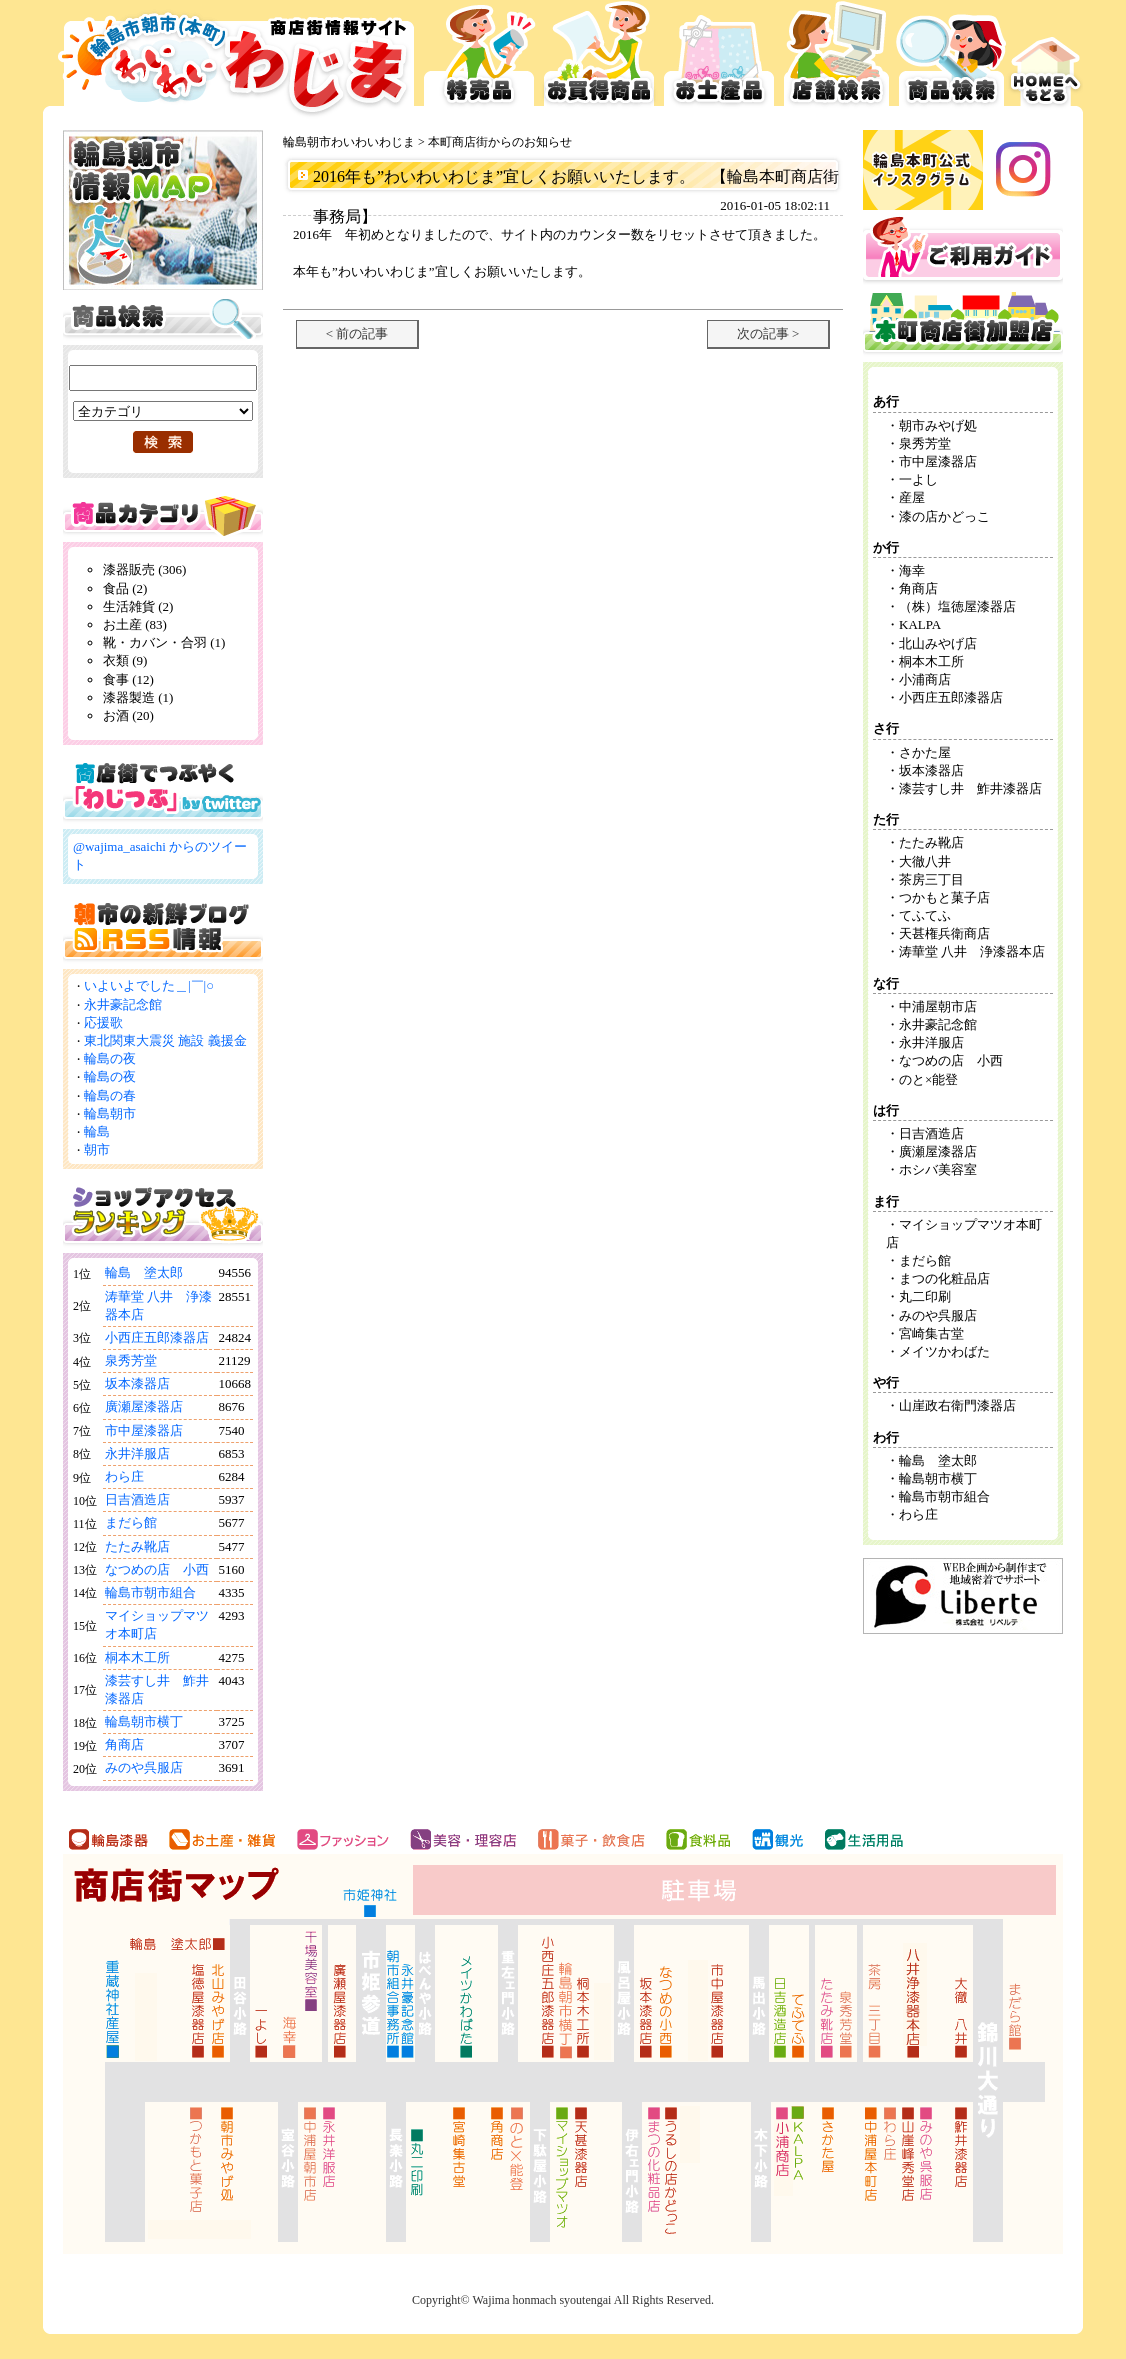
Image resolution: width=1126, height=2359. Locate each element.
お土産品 (719, 60)
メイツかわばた (944, 1351)
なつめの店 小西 (157, 1569)
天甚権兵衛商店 (944, 933)
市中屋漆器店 (144, 1430)
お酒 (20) (128, 715)
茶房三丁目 (931, 879)
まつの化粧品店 (944, 1278)
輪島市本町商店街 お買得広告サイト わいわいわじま (231, 60)
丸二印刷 (925, 1296)
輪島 (97, 1131)
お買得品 (599, 60)
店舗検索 (836, 60)
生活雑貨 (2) (138, 606)
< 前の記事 (357, 333)
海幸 (912, 570)
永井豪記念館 (123, 1004)
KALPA (920, 624)
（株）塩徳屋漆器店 (964, 606)
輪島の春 (110, 1095)
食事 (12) (128, 679)
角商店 (124, 1744)
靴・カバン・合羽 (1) (164, 642)
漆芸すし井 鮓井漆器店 (970, 788)
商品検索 (951, 60)
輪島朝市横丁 (144, 1721)
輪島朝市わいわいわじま (349, 142)
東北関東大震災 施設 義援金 (165, 1040)
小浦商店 (925, 679)
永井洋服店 (137, 1453)
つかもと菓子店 (944, 897)
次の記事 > (768, 333)
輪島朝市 (110, 1113)
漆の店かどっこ (944, 516)
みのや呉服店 (144, 1767)
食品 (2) (125, 588)
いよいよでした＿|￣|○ (149, 985)
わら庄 (124, 1476)
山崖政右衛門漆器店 (957, 1405)
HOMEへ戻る (1046, 60)
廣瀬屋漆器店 (144, 1406)
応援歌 (103, 1022)
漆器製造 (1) (138, 697)
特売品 (479, 60)
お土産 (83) (135, 624)
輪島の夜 (110, 1058)
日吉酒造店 (137, 1499)
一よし (918, 479)
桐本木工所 (137, 1657)
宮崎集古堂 (931, 1333)
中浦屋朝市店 (938, 1006)
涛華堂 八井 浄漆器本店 (972, 951)
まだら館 (131, 1522)
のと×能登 (928, 1079)
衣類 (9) (125, 660)
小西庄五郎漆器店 (157, 1337)
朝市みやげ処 (938, 425)
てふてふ (925, 915)
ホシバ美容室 (938, 1169)
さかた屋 (925, 752)
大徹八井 (925, 861)
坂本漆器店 (137, 1383)
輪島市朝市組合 (150, 1592)
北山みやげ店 (938, 643)
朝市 (97, 1149)
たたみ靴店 (137, 1546)
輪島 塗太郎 (144, 1272)
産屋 (912, 497)
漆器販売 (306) (144, 569)
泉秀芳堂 (131, 1360)
